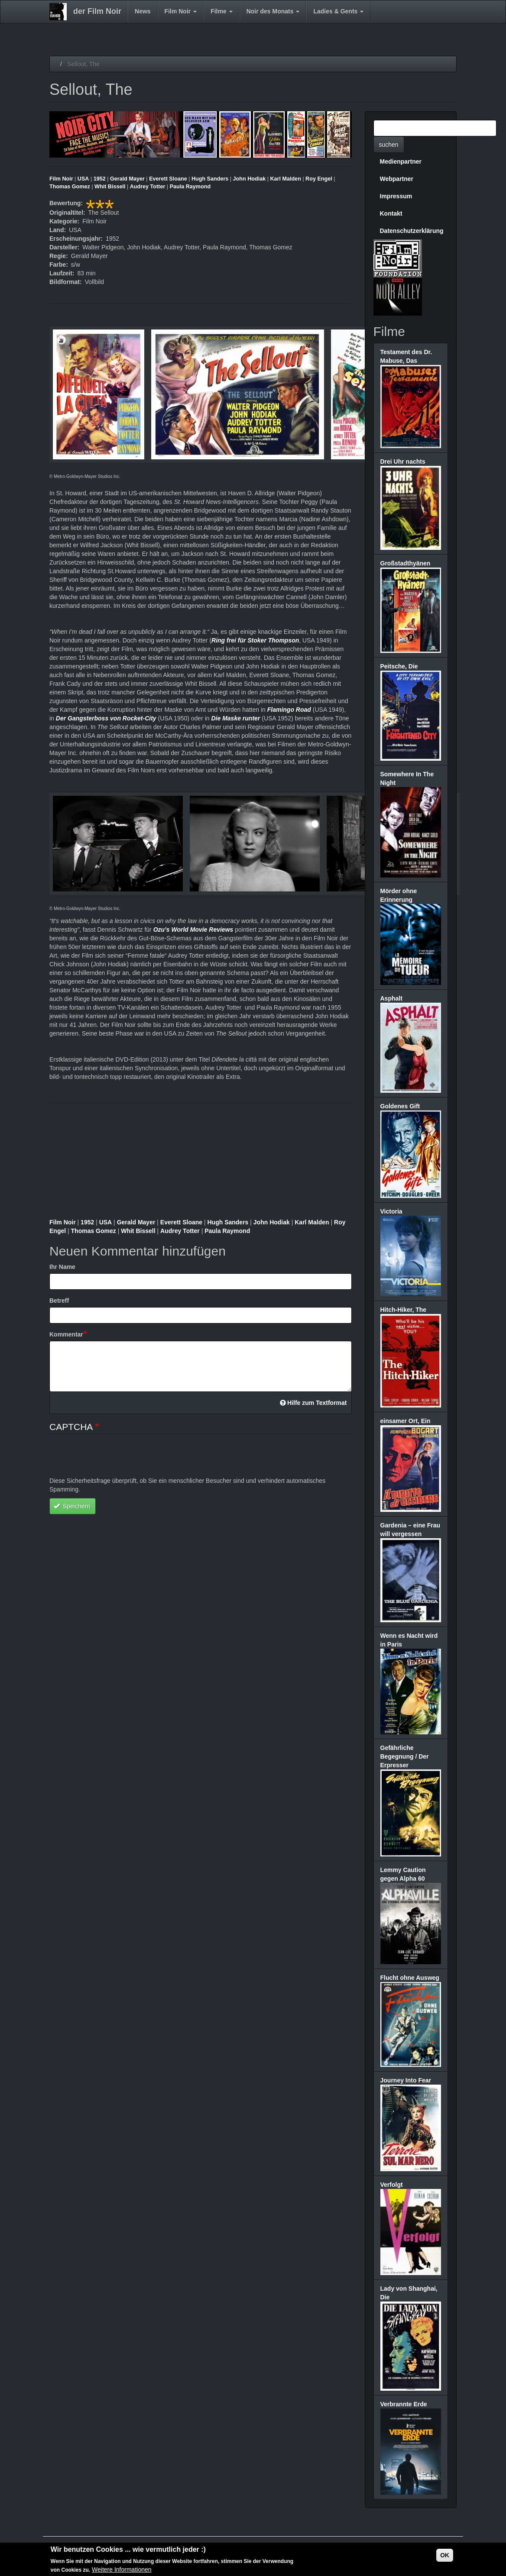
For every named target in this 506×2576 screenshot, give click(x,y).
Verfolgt (391, 2184)
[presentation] (115, 1459)
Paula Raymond (190, 187)
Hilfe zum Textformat (313, 1402)
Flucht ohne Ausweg (409, 1977)
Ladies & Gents (338, 11)
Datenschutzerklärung (412, 230)
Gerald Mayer (127, 179)
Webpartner (397, 178)
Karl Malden (285, 179)
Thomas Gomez (69, 187)
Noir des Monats (273, 11)
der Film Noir (97, 11)
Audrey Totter (147, 187)
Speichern (72, 1506)
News (143, 11)
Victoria (391, 1211)
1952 (100, 179)
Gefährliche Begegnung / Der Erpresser (404, 1756)
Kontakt (391, 213)
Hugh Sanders (209, 179)
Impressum (396, 196)
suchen (389, 144)
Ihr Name (62, 1266)
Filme (221, 11)
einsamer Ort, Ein (405, 1420)
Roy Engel (318, 179)
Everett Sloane (168, 179)
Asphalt (391, 998)
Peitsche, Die (399, 666)
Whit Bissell (109, 187)
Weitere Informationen (121, 2569)
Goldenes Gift (400, 1106)
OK (444, 2555)
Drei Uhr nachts (402, 461)
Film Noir (181, 11)
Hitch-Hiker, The (403, 1309)
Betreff (59, 1300)
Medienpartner (401, 161)
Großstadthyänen (405, 563)
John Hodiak (249, 179)
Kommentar (66, 1334)
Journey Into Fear (405, 2080)
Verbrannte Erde (403, 2404)
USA (83, 179)
